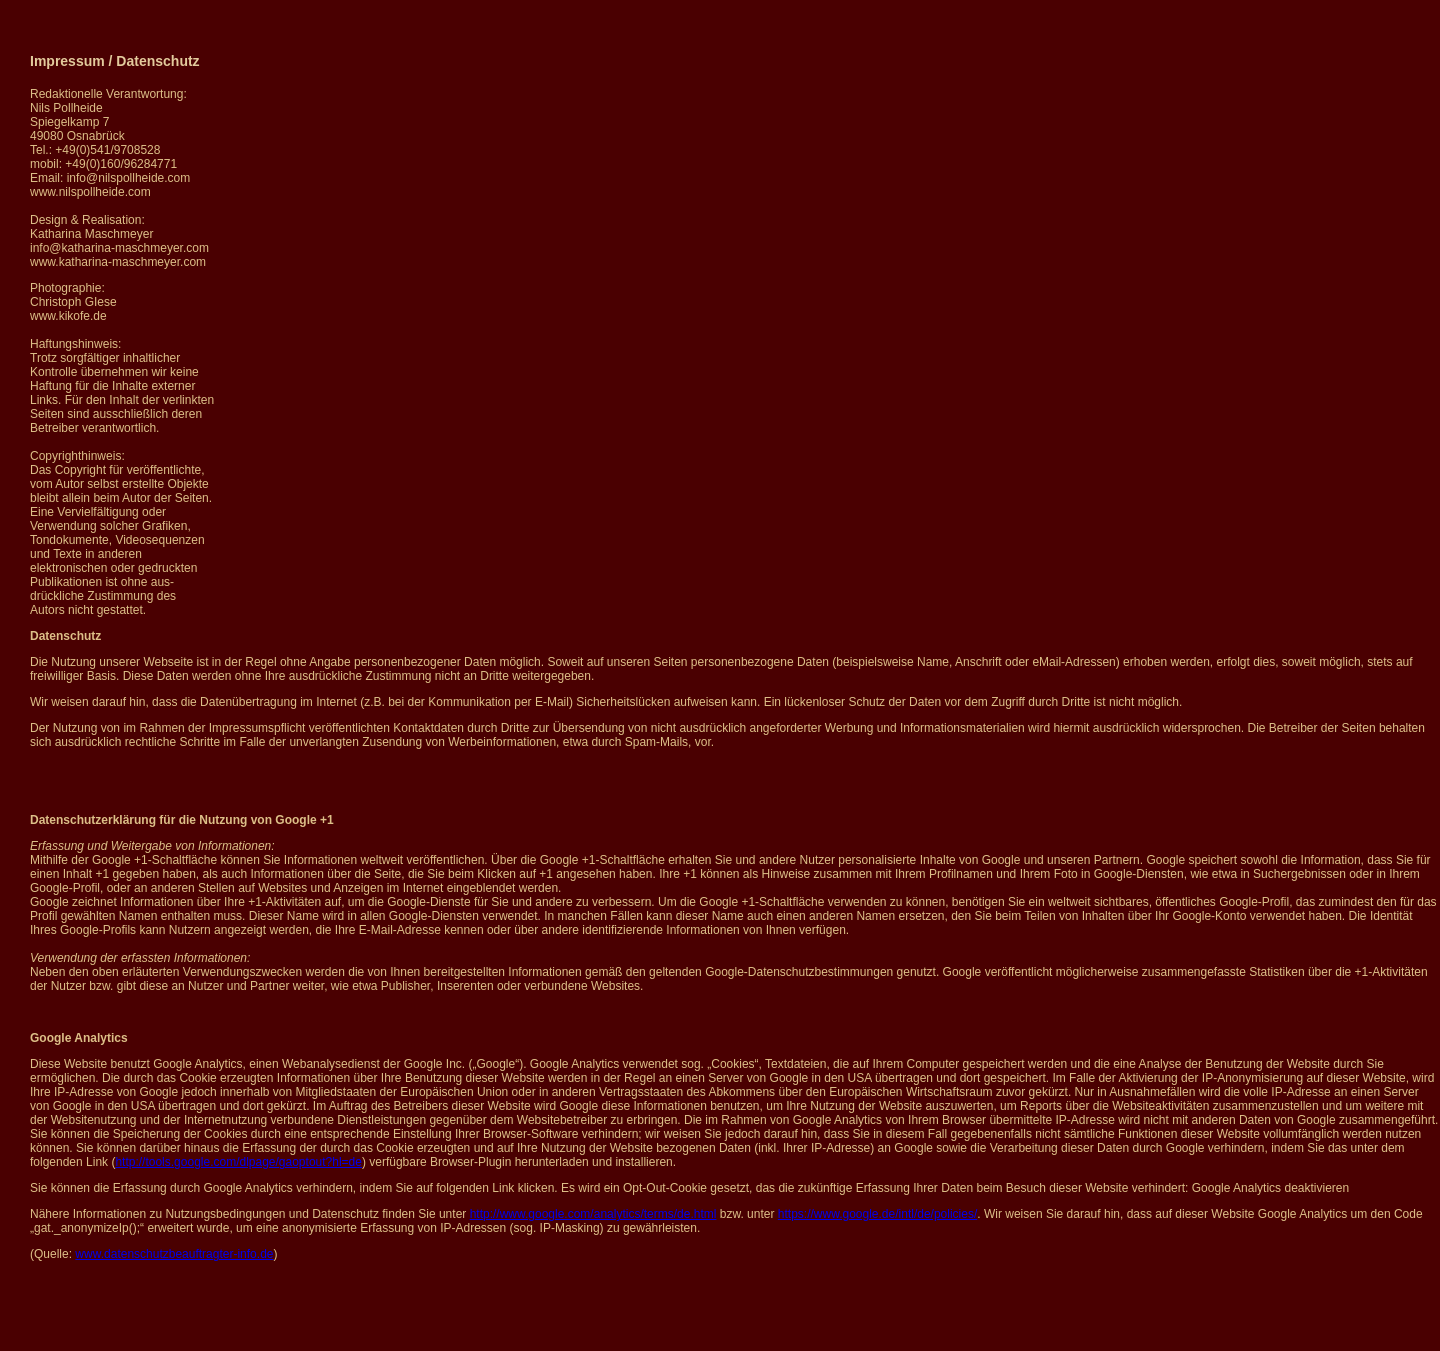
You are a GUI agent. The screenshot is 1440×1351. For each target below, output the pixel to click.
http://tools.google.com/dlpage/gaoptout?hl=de (238, 1162)
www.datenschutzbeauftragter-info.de (174, 1254)
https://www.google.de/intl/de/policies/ (877, 1214)
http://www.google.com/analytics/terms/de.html (593, 1214)
